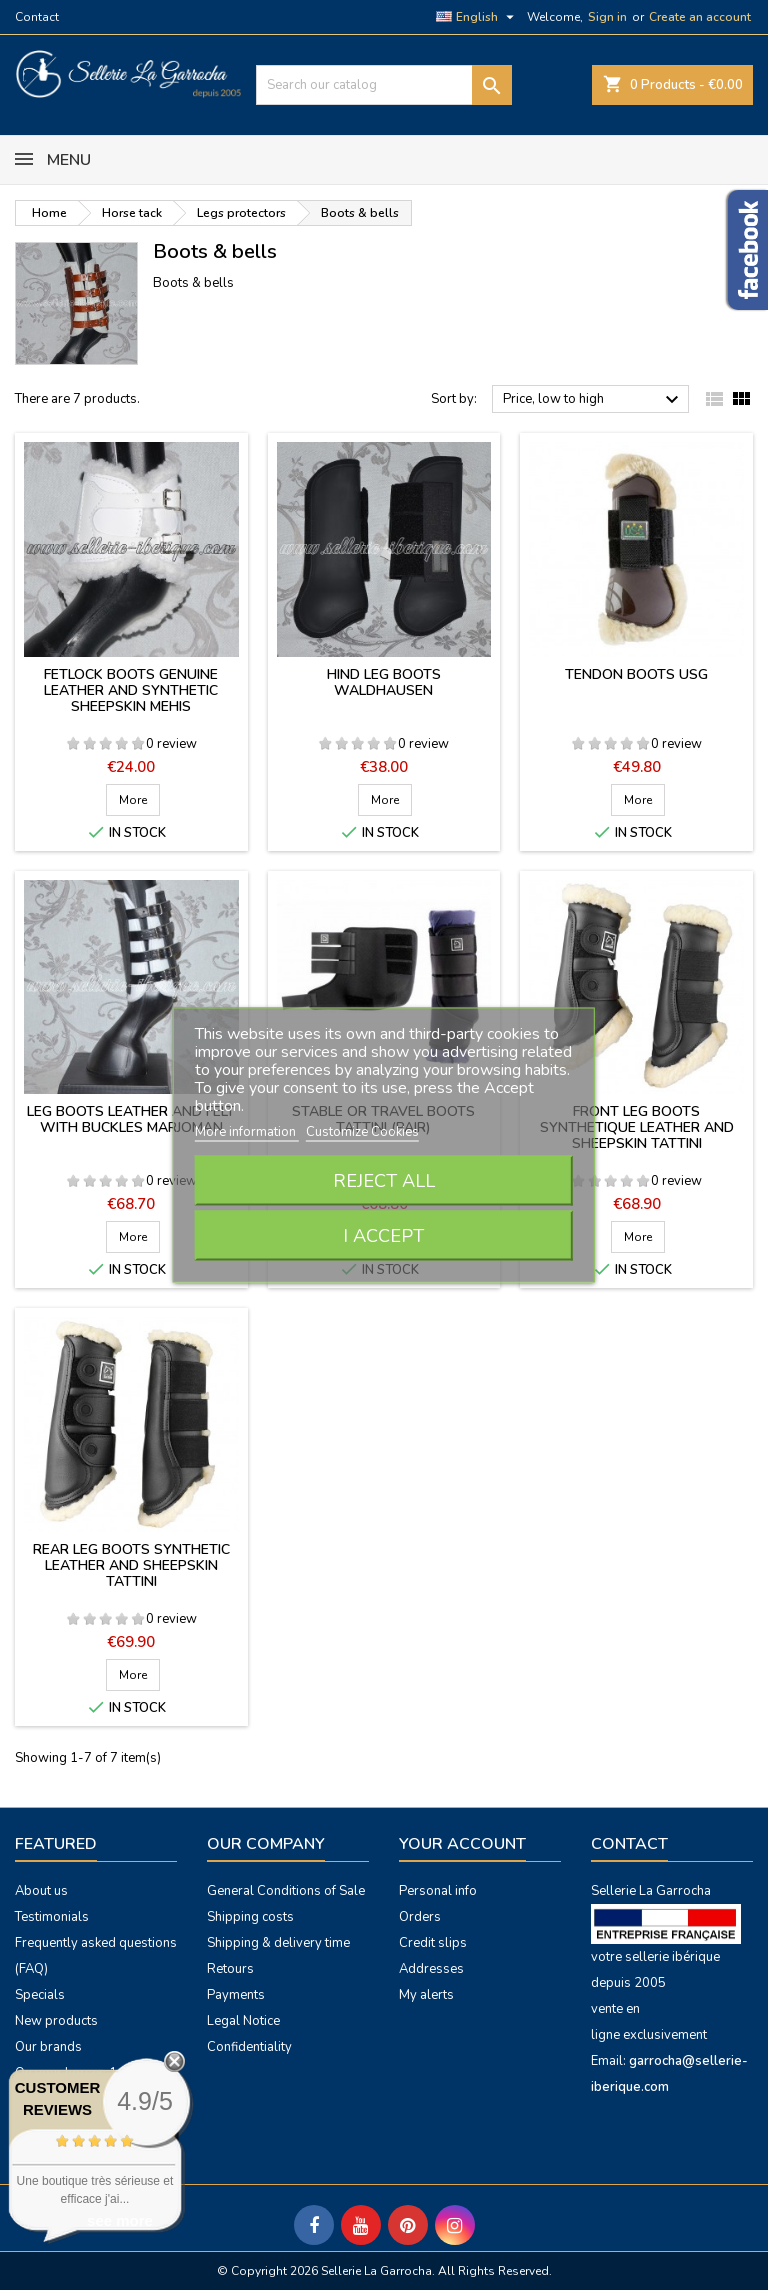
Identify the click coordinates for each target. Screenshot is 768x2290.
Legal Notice (243, 2021)
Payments (236, 1995)
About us (41, 1891)
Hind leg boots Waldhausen (384, 682)
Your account (462, 1844)
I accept (383, 1236)
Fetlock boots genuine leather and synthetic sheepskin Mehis (131, 690)
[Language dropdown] (477, 17)
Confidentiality (249, 2047)
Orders (420, 1917)
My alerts (426, 1995)
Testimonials (52, 1917)
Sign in (607, 17)
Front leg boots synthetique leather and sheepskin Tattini (637, 1127)
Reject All (384, 1181)
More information (247, 1132)
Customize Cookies (362, 1132)
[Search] (384, 85)
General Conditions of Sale (286, 1891)
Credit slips (433, 1943)
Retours (230, 1969)
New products (56, 2021)
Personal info (438, 1891)
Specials (40, 1995)
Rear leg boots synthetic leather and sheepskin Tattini (131, 1565)
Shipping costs (250, 1917)
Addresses (431, 1969)
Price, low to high (593, 400)
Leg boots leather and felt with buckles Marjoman (131, 1119)
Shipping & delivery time (278, 1943)
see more (120, 2220)
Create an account (700, 17)
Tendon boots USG (636, 674)
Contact (37, 17)
